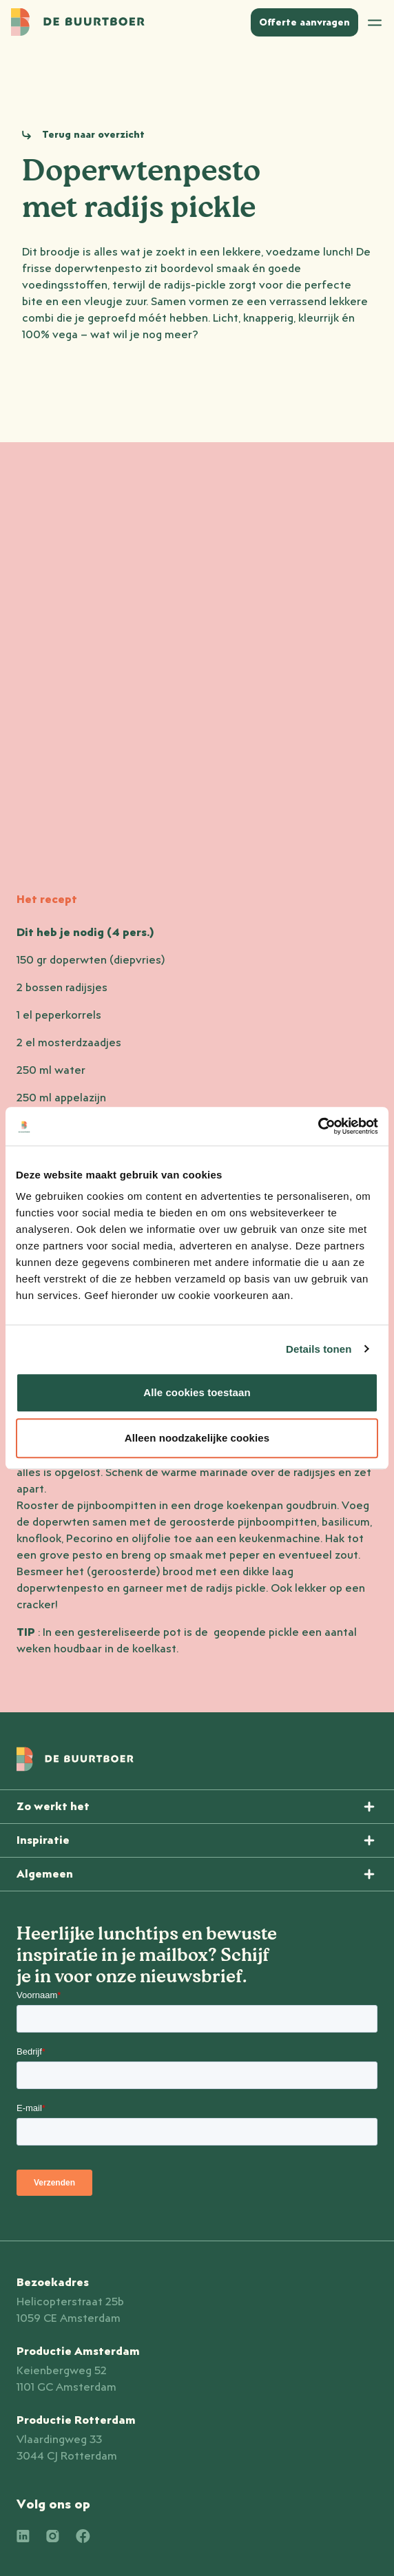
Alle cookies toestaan (197, 1392)
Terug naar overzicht (93, 135)
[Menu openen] (197, 1806)
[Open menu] (374, 22)
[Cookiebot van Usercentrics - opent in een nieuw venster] (318, 1126)
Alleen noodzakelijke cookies (197, 1438)
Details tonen (318, 1349)
